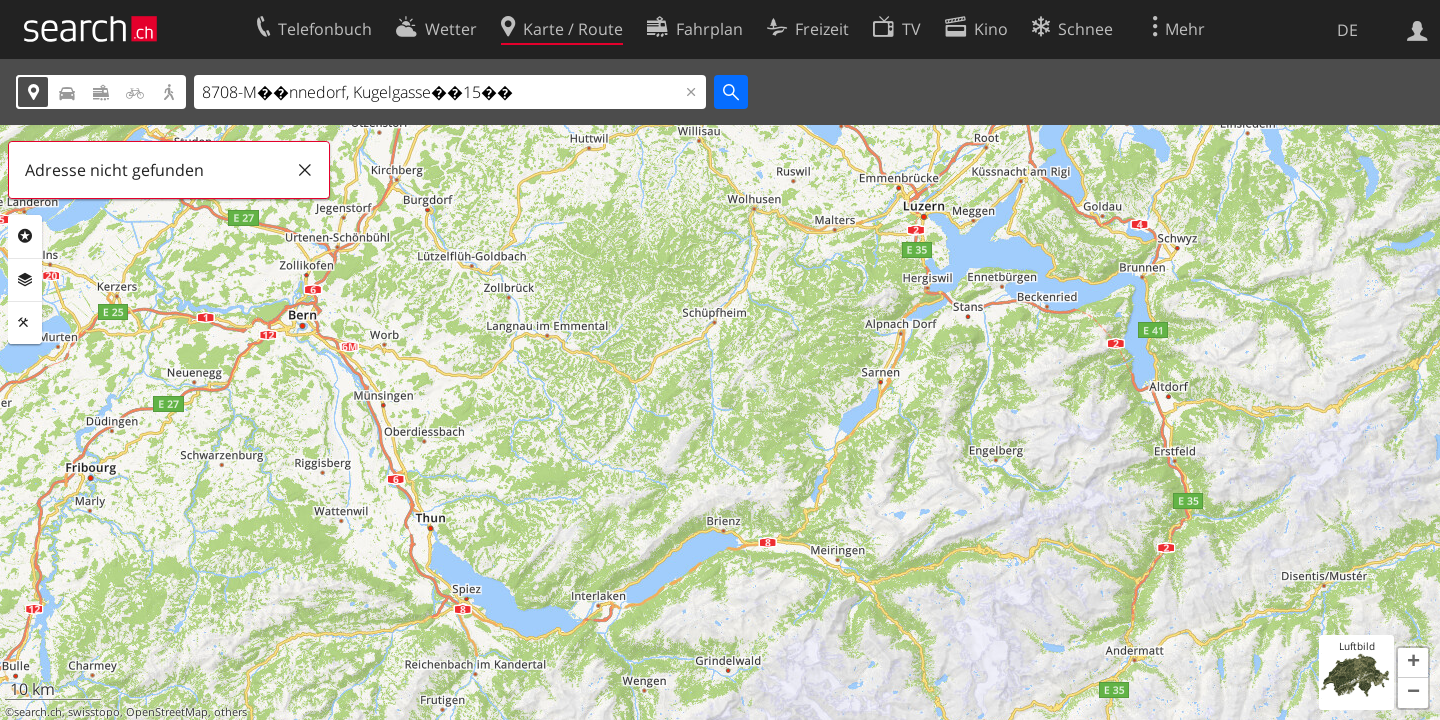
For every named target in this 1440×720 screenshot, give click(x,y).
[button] (1413, 663)
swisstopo (94, 712)
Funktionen (25, 323)
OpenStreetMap (167, 712)
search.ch (38, 712)
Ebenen (25, 280)
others (230, 712)
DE (1347, 30)
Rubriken (25, 236)
